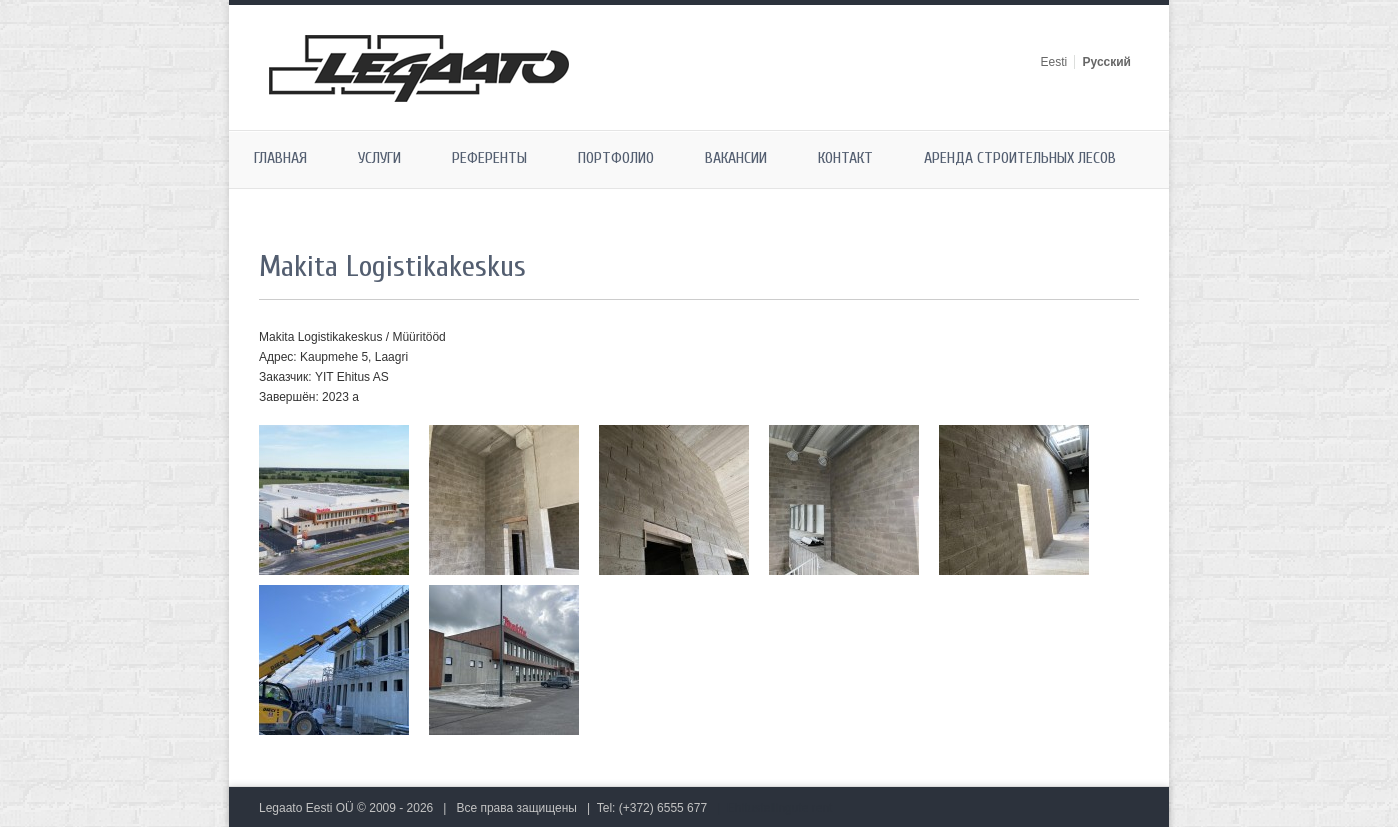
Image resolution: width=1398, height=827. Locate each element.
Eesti (1053, 62)
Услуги (379, 158)
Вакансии (736, 158)
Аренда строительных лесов (1020, 158)
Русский (1107, 62)
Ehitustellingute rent (779, 808)
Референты (489, 158)
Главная (280, 158)
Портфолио (616, 158)
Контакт (845, 158)
